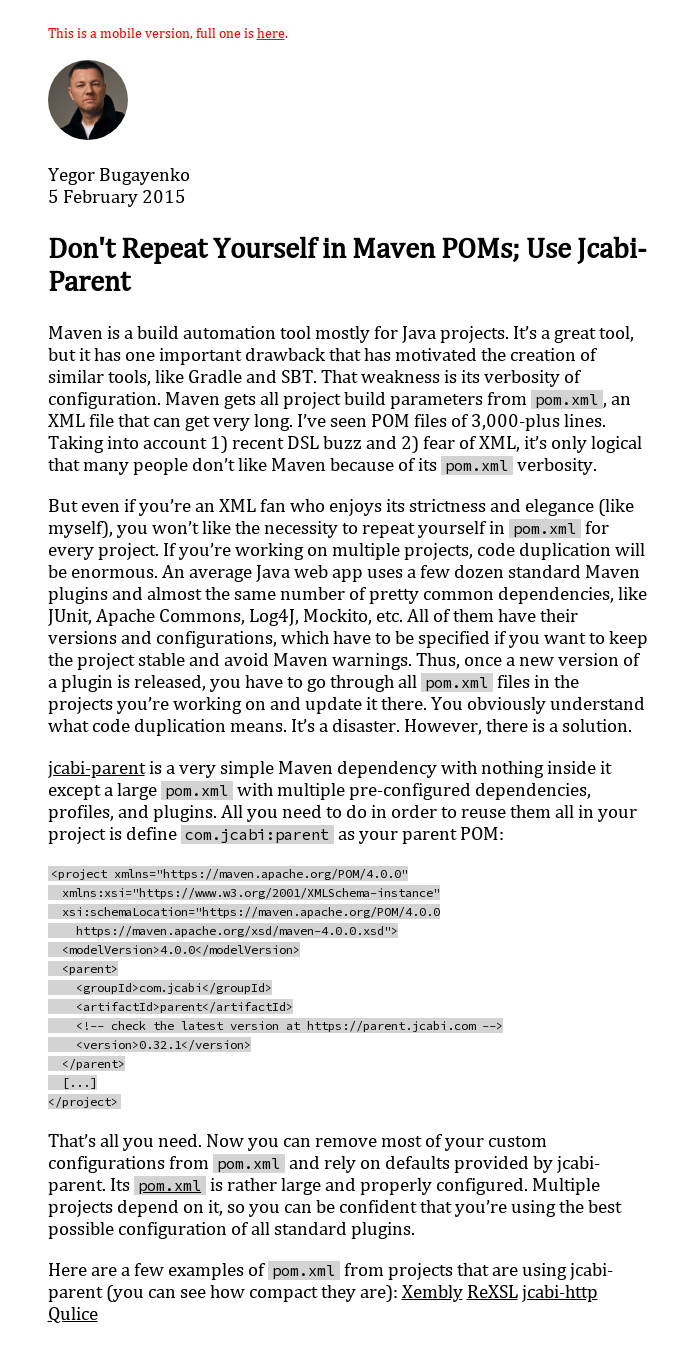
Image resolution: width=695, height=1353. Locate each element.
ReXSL (492, 1291)
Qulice (73, 1313)
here (271, 32)
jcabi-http (560, 1291)
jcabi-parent (96, 767)
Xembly (432, 1291)
